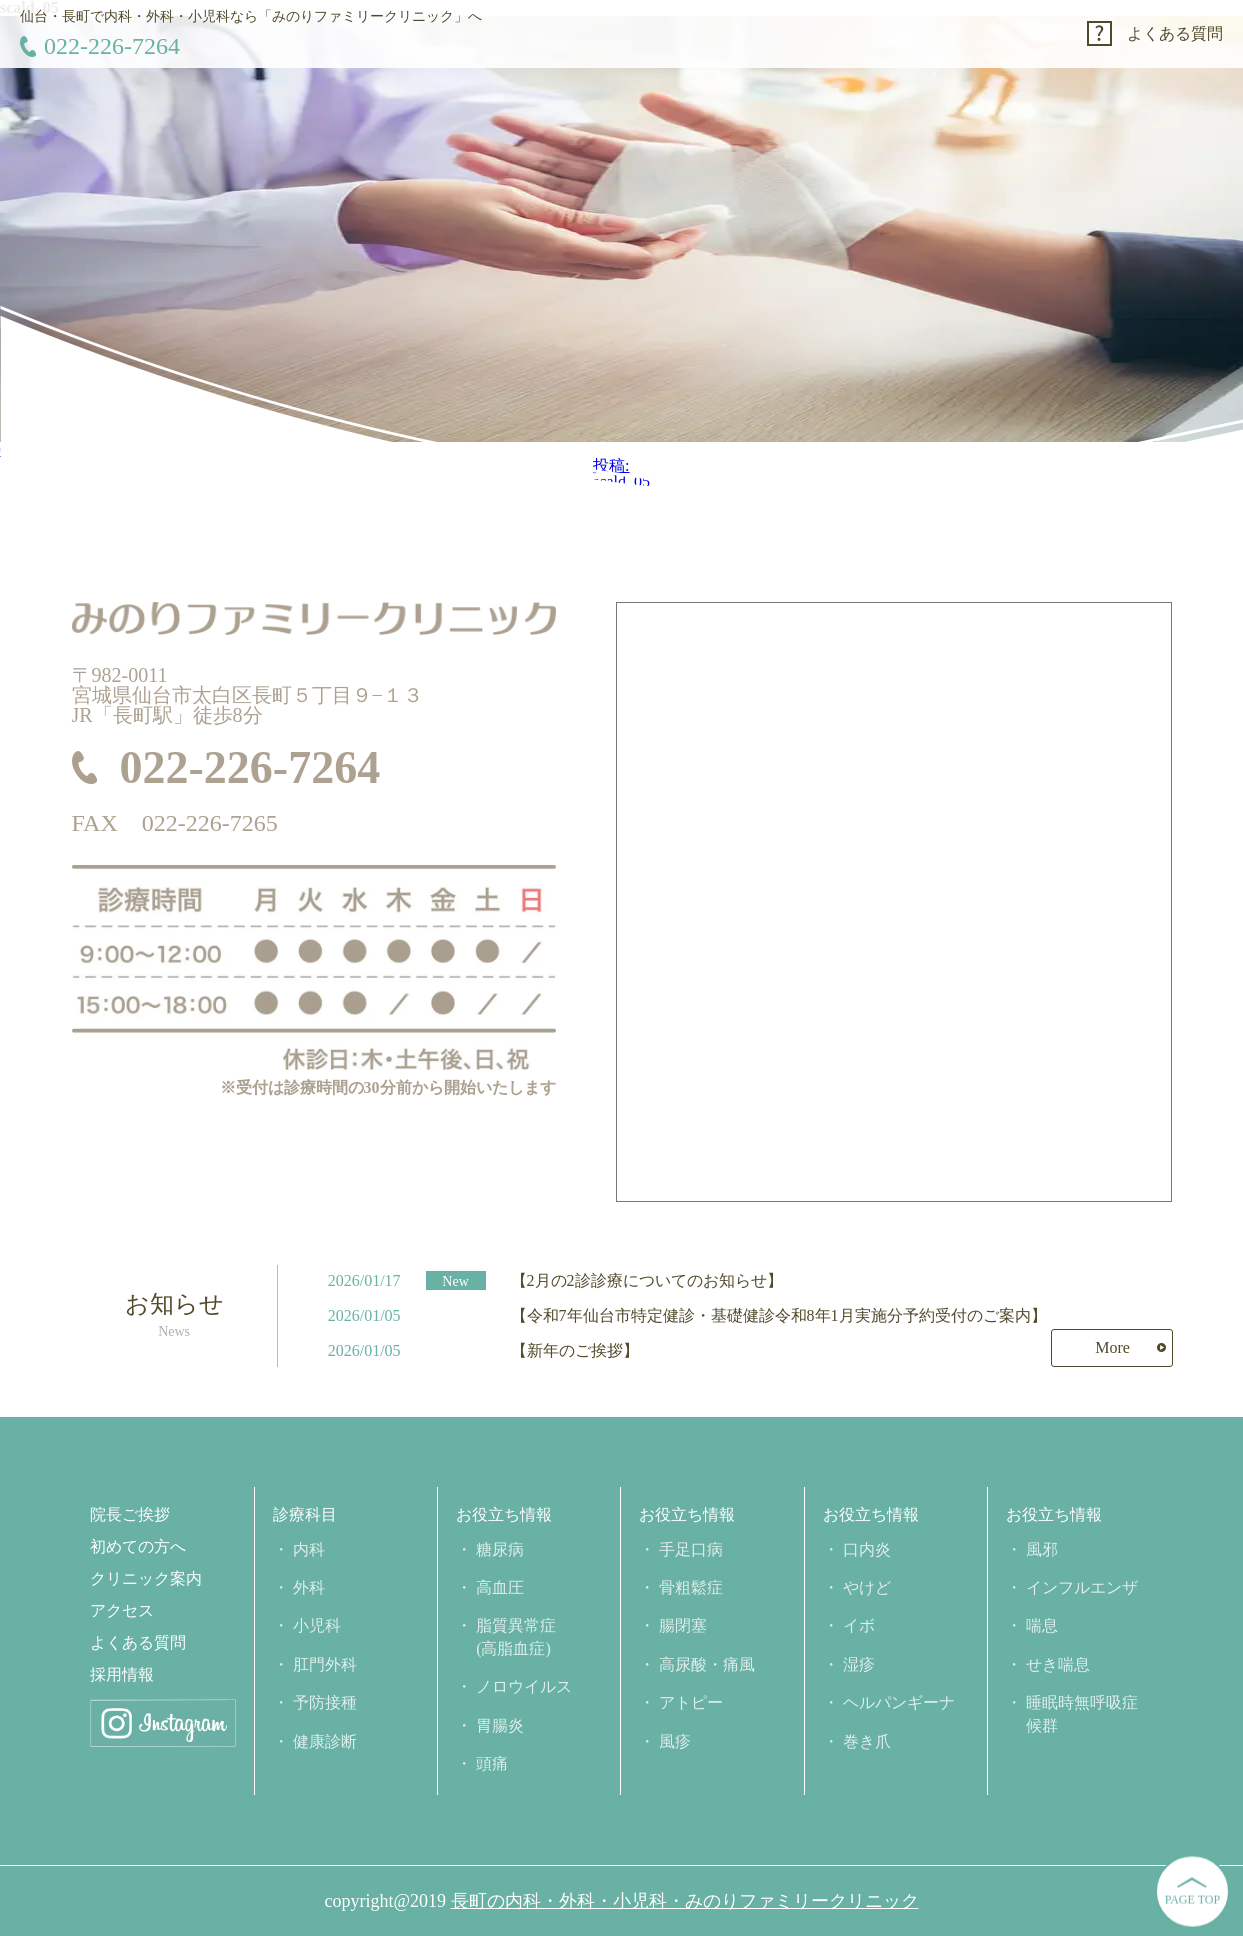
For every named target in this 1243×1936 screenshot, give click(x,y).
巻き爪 (867, 1741)
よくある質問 (1175, 33)
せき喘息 (1058, 1664)
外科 (309, 1587)
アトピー (691, 1702)
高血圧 (500, 1587)
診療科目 (305, 1515)
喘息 (1042, 1625)
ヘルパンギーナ (899, 1702)
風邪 (1042, 1549)
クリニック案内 (146, 1579)
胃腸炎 (500, 1725)
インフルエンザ (1082, 1587)
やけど (867, 1587)
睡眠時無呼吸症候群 (1082, 1713)
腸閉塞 (683, 1625)
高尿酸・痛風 (707, 1664)
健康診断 (325, 1741)
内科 (309, 1549)
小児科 (317, 1625)
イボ (859, 1625)
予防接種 (325, 1702)
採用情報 (122, 1675)
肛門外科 (325, 1664)
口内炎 (867, 1549)
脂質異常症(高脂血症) (516, 1636)
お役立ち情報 (504, 1515)
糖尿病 (500, 1549)
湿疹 (859, 1664)
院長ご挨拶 (130, 1515)
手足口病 (691, 1549)
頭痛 (492, 1763)
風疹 (675, 1741)
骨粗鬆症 (691, 1587)
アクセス (122, 1611)
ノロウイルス (524, 1686)
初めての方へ (138, 1547)
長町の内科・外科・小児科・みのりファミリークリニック (685, 1901)
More (1112, 1347)
